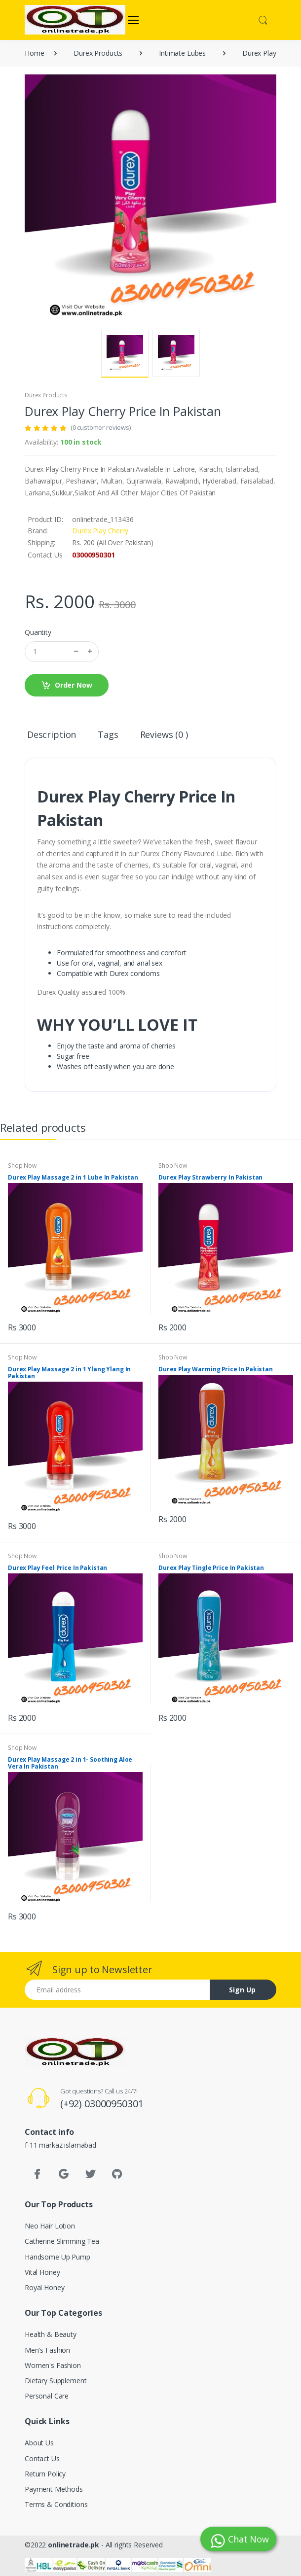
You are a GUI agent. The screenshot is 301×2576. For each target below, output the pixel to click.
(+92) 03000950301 (102, 2103)
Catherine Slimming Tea (62, 2241)
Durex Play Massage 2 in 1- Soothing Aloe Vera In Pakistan (70, 1763)
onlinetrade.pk (73, 2544)
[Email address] (117, 1990)
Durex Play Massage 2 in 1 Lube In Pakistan (73, 1177)
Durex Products (46, 395)
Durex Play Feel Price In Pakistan (57, 1568)
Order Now (66, 685)
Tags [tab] (108, 734)
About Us (39, 2442)
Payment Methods (54, 2489)
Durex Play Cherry (100, 530)
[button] (263, 19)
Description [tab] (51, 734)
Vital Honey (42, 2272)
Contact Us (42, 2458)
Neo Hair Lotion (50, 2225)
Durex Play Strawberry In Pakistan (210, 1177)
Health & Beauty (50, 2334)
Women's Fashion (53, 2365)
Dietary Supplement (55, 2380)
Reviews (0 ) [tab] (164, 734)
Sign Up (242, 1989)
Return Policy (45, 2473)
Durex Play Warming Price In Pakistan (215, 1369)
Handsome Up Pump (57, 2257)
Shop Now (22, 1165)
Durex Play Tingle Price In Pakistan (211, 1568)
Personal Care (47, 2396)
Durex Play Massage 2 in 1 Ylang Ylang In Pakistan (69, 1372)
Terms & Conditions (56, 2504)
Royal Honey (44, 2287)
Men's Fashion (47, 2350)
